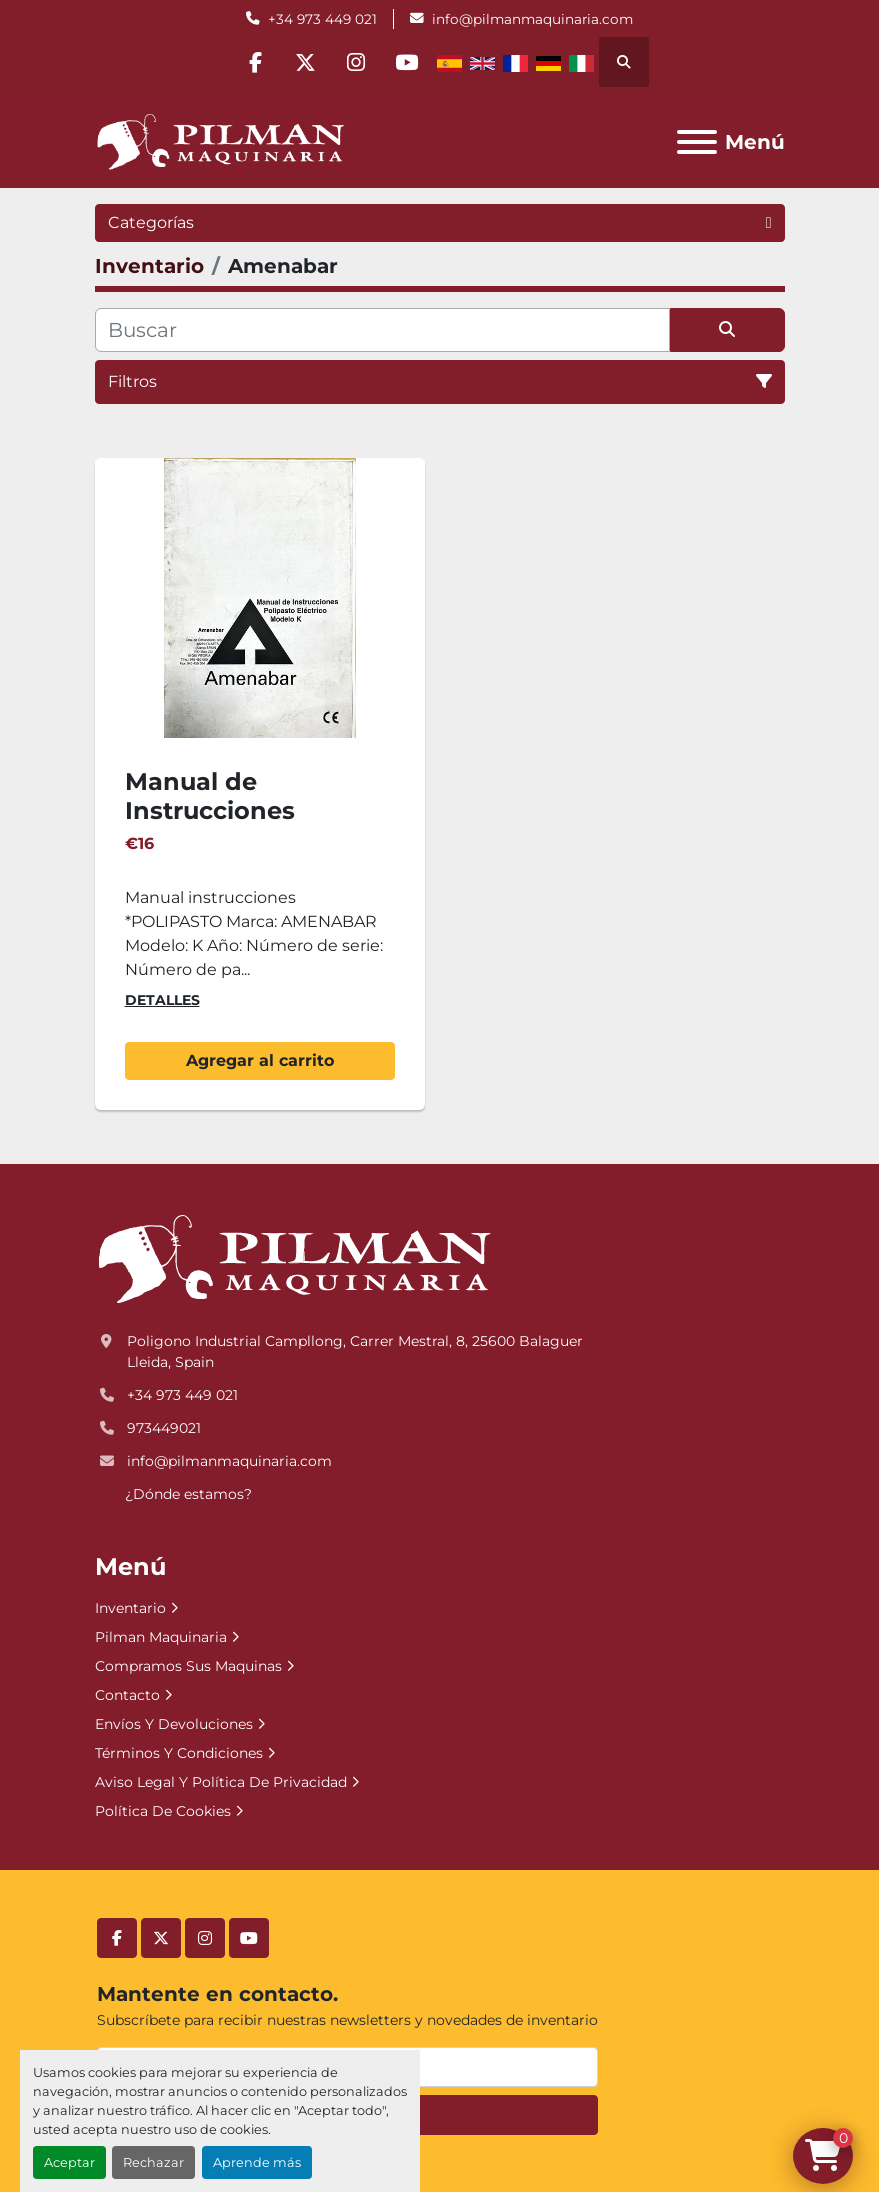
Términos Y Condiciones (179, 1753)
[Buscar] (382, 330)
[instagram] (357, 62)
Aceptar (69, 2162)
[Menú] (697, 142)
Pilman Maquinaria (161, 1637)
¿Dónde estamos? (188, 1494)
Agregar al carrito (260, 1060)
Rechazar (153, 2162)
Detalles (162, 1000)
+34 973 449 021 (322, 19)
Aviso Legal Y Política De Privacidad (221, 1782)
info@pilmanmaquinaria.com (532, 19)
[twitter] (306, 62)
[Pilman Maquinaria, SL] (293, 1259)
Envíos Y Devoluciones (174, 1724)
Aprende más (257, 2162)
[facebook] (255, 62)
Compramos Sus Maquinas (188, 1666)
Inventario (130, 1608)
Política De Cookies (163, 1811)
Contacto (127, 1695)
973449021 (164, 1428)
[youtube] (408, 62)
